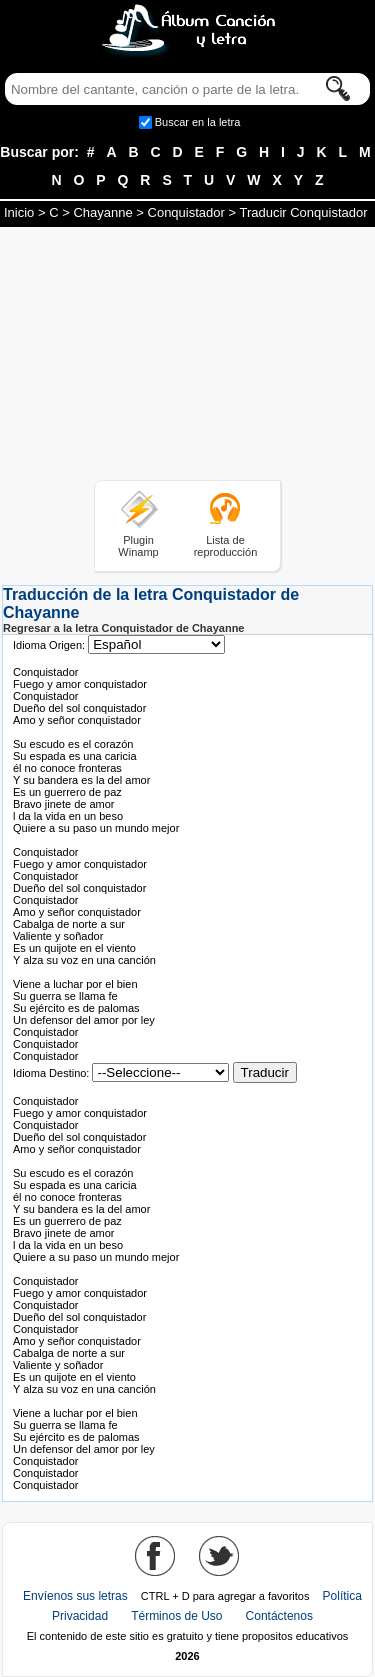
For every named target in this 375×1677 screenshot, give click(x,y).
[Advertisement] (188, 357)
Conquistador (186, 212)
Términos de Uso (176, 1616)
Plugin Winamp (138, 546)
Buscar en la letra (198, 122)
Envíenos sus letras (75, 1596)
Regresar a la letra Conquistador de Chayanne (123, 628)
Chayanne (102, 212)
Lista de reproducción (226, 546)
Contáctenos (279, 1616)
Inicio (19, 212)
